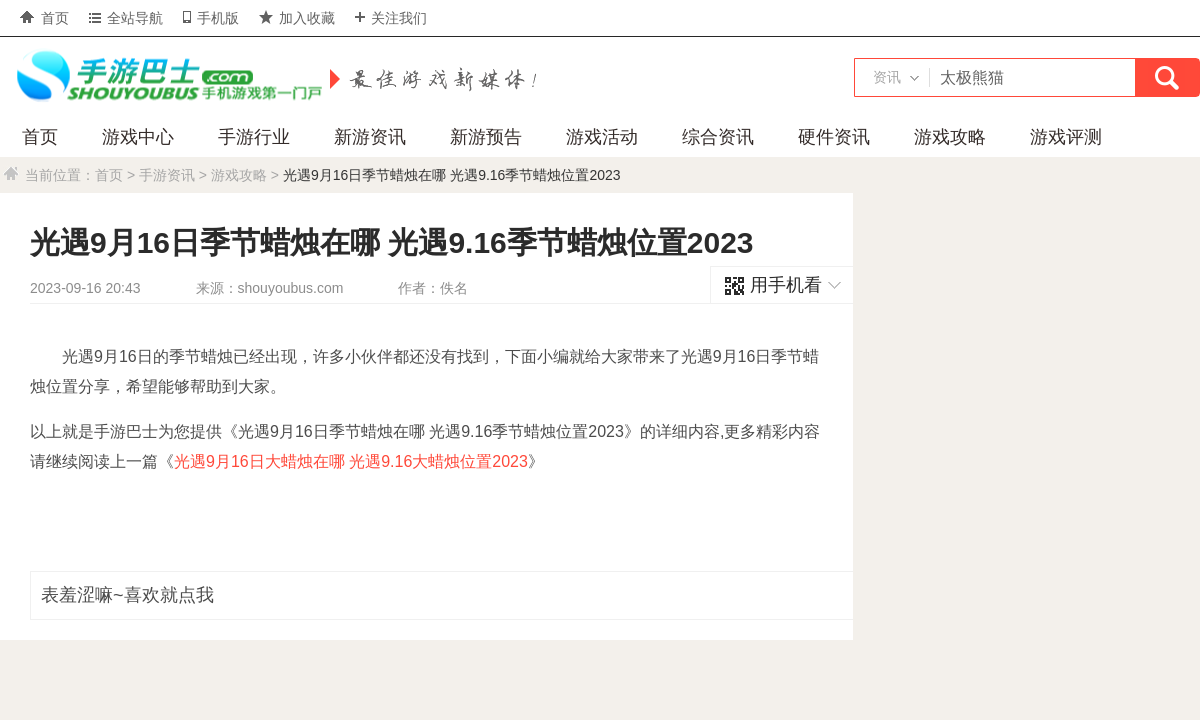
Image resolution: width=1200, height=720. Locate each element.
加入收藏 (297, 18)
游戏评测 (1066, 137)
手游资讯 (167, 175)
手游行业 (254, 137)
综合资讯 (718, 137)
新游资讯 (370, 137)
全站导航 (126, 18)
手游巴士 (165, 77)
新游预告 (486, 137)
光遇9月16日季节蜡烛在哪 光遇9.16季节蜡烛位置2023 (452, 175)
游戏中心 (138, 137)
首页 (44, 18)
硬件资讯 (834, 137)
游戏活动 (602, 137)
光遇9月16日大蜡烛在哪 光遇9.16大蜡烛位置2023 (351, 461)
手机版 (211, 18)
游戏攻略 (950, 137)
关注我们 (391, 18)
